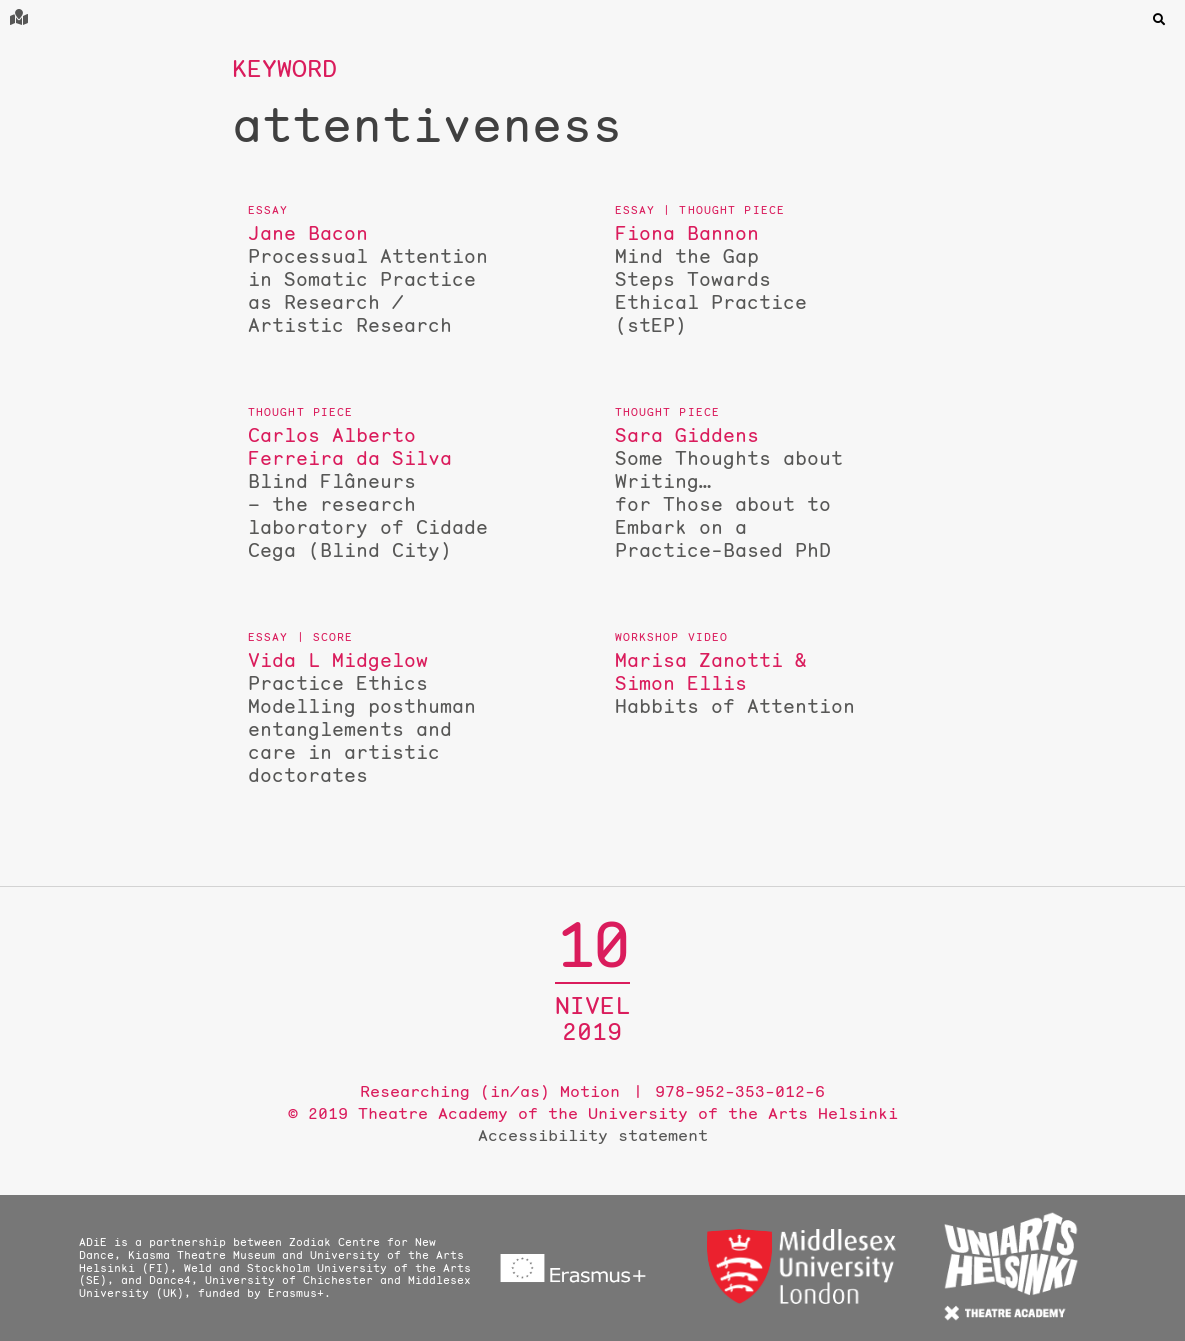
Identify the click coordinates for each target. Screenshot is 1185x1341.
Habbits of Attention (735, 683)
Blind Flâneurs (368, 493)
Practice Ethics (368, 718)
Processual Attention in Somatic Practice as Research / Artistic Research (368, 279)
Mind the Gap (735, 279)
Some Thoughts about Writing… (735, 493)
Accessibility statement (593, 1135)
